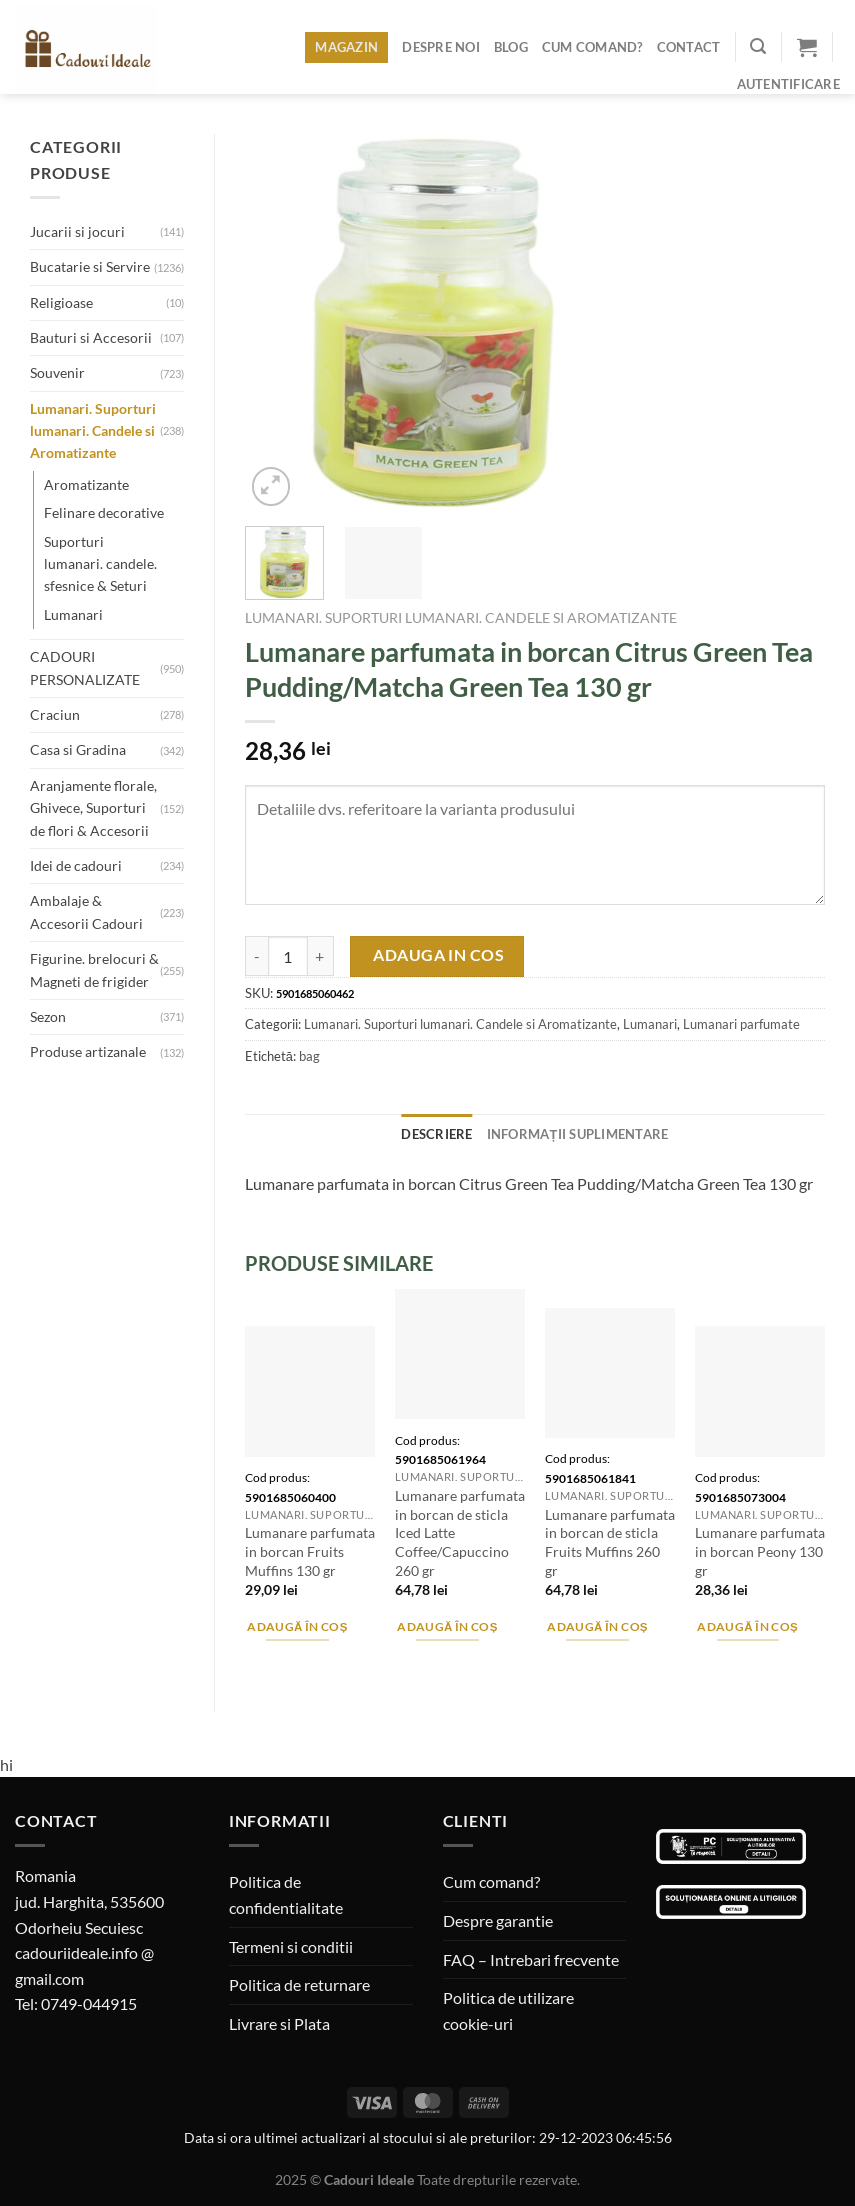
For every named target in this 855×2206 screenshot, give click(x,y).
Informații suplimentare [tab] (578, 1134)
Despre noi (441, 47)
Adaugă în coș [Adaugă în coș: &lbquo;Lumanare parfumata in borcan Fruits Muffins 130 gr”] (297, 1626)
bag (309, 1056)
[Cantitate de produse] (288, 956)
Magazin (346, 47)
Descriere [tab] (436, 1134)
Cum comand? (592, 47)
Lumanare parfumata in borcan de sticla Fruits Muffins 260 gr (610, 1542)
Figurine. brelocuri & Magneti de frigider (94, 969)
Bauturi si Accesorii (91, 337)
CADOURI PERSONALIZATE (85, 667)
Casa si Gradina (78, 749)
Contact (689, 47)
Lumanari (73, 614)
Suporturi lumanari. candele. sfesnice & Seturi (100, 564)
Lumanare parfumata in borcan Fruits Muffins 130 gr (310, 1551)
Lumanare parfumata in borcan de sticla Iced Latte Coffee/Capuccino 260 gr (460, 1533)
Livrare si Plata (279, 2023)
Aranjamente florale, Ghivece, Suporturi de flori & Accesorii (93, 808)
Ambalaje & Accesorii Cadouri (86, 911)
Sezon (48, 1016)
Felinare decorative (104, 512)
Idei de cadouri (76, 865)
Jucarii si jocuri (77, 231)
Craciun (55, 714)
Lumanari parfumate (741, 1024)
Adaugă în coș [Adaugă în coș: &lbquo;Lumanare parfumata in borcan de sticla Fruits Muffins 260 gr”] (597, 1626)
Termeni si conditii (291, 1946)
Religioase (61, 302)
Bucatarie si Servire (90, 266)
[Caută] (758, 46)
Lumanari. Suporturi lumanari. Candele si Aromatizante (93, 431)
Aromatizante (86, 484)
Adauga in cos (438, 955)
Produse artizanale (88, 1051)
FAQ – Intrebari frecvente (531, 1959)
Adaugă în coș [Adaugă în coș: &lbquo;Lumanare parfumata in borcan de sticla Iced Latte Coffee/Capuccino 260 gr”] (447, 1626)
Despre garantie (498, 1920)
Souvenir (57, 372)
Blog (511, 47)
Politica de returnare (299, 1984)
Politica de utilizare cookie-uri (508, 2010)
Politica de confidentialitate (286, 1894)
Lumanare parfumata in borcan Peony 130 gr (760, 1551)
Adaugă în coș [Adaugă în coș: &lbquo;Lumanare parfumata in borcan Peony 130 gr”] (747, 1626)
